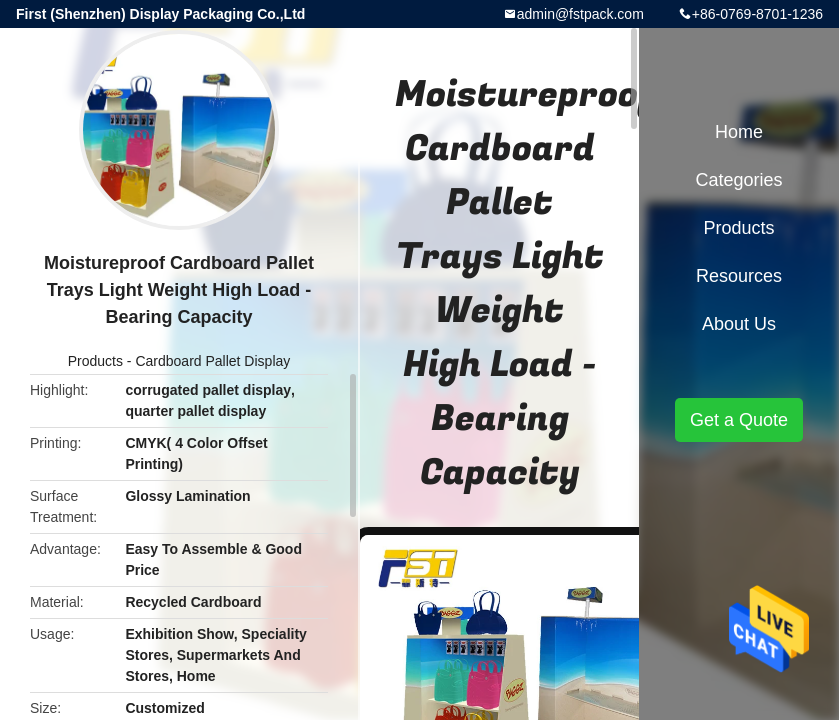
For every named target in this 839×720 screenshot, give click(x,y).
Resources (739, 276)
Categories (738, 180)
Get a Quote (739, 420)
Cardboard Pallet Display (212, 361)
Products (95, 361)
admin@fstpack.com (580, 14)
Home (739, 132)
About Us (739, 324)
